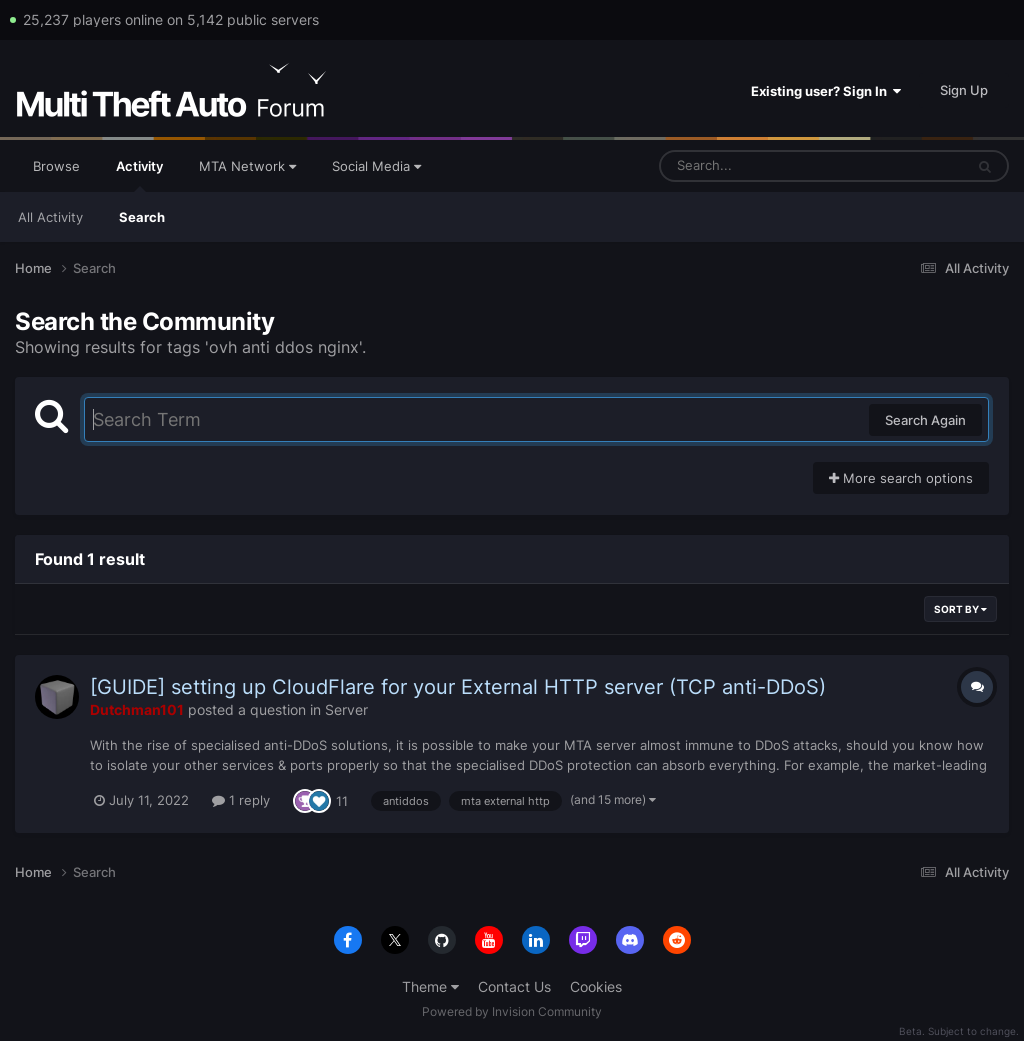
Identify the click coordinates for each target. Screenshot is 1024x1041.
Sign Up (964, 90)
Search (142, 217)
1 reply (241, 800)
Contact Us (514, 986)
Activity (139, 175)
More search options (901, 478)
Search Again (925, 420)
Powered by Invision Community (512, 1011)
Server (346, 709)
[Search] (759, 166)
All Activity (50, 217)
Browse (56, 166)
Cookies (596, 986)
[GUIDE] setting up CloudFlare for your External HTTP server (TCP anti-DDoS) (458, 687)
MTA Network (247, 166)
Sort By (960, 609)
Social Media (376, 166)
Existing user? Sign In (826, 91)
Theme (430, 986)
